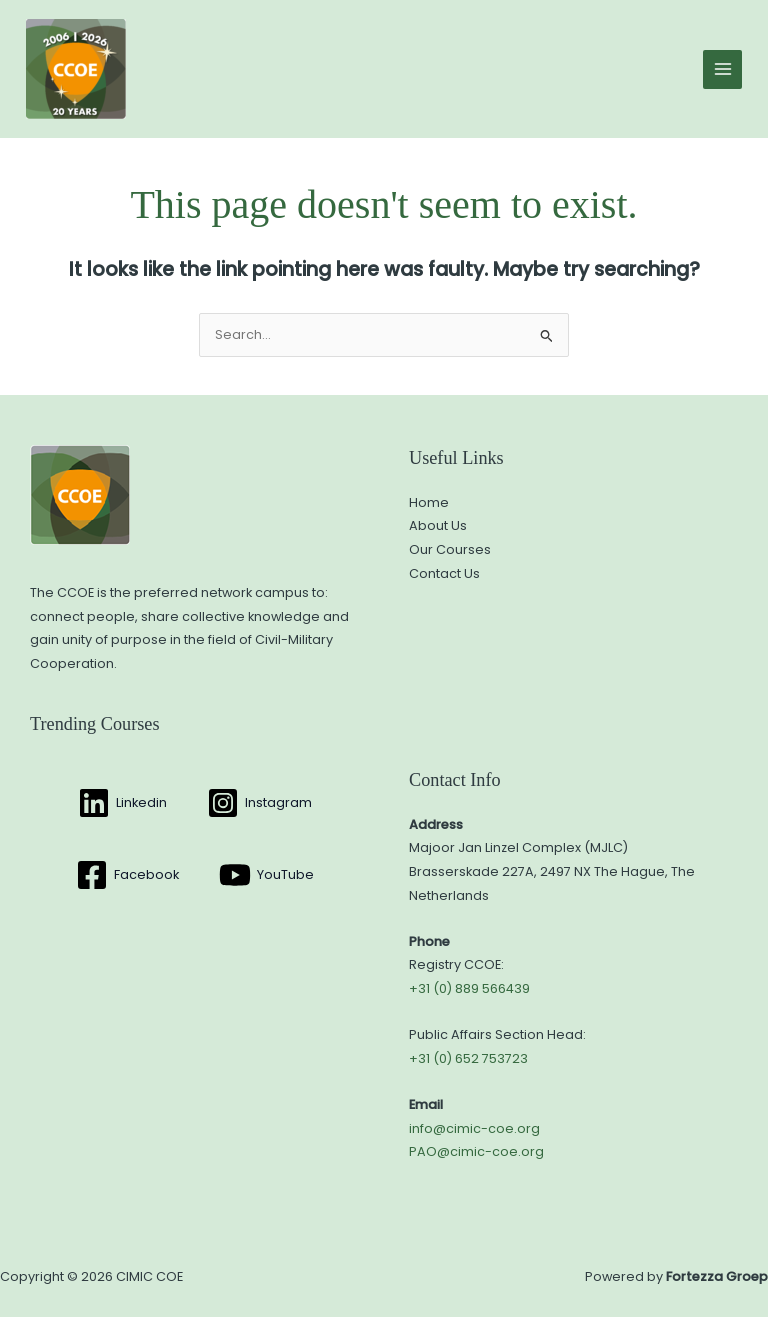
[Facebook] (127, 875)
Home (429, 502)
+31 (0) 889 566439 (469, 988)
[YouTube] (266, 875)
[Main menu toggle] (722, 69)
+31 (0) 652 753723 (468, 1058)
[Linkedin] (122, 803)
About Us (438, 525)
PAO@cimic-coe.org (476, 1151)
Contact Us (444, 573)
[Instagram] (259, 803)
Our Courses (450, 549)
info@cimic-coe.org (474, 1128)
